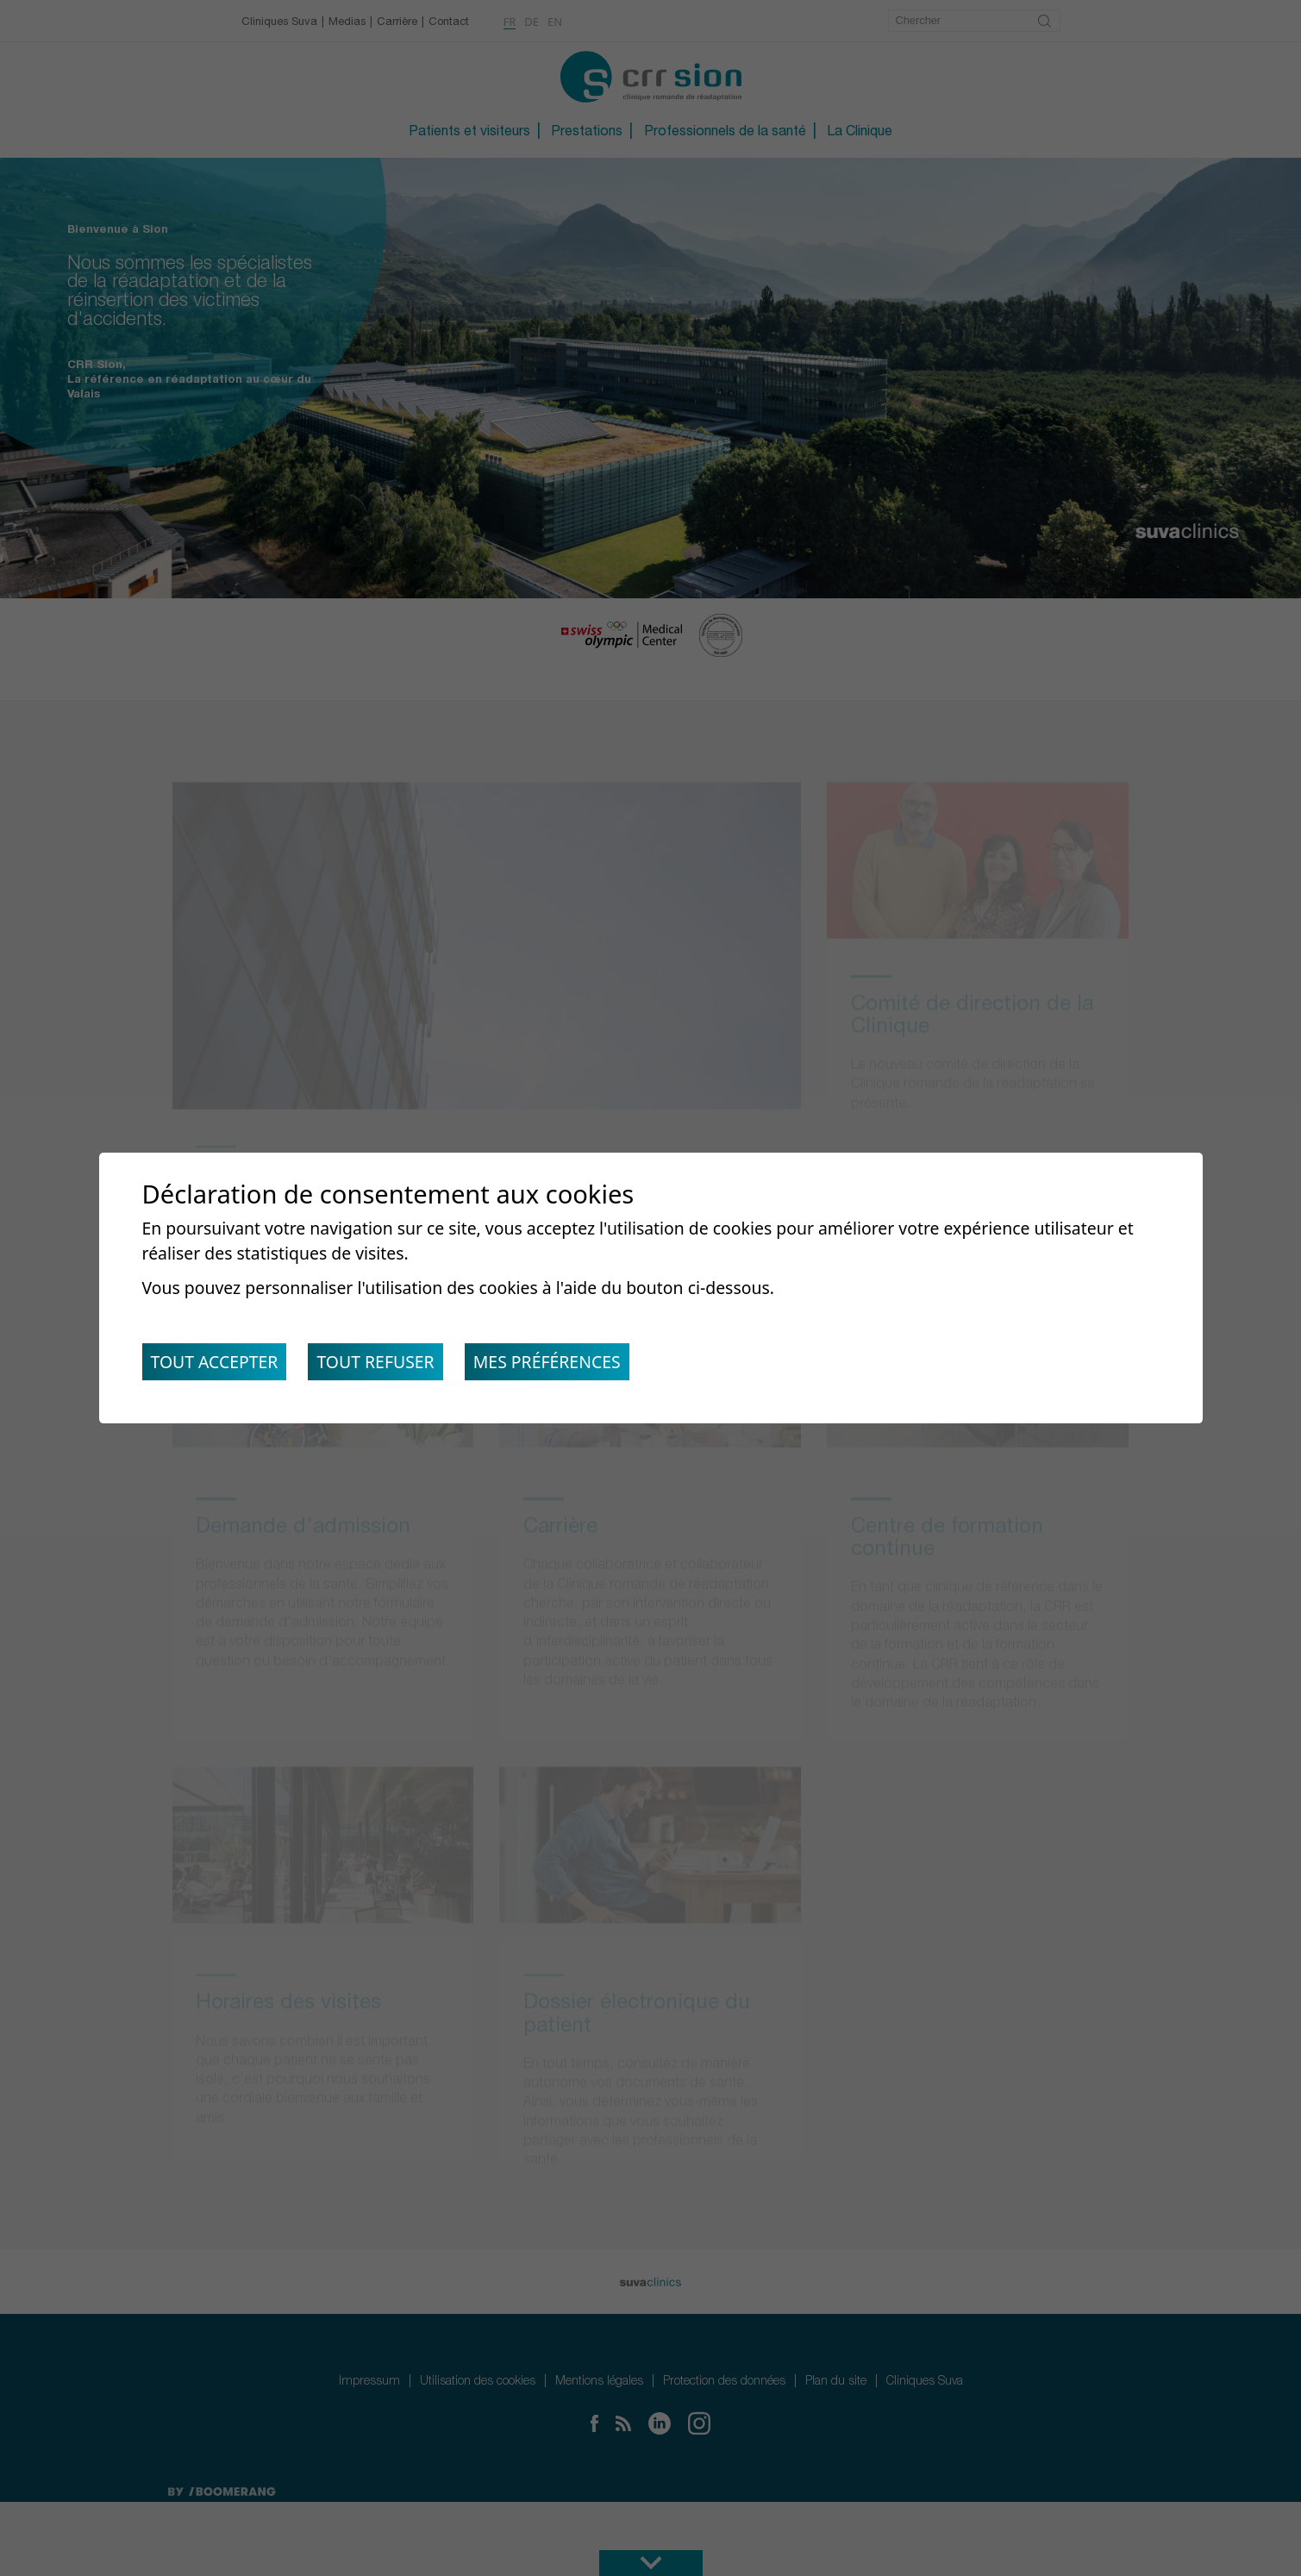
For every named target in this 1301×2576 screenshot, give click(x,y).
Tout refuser (385, 1365)
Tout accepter (218, 1365)
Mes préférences (563, 1365)
